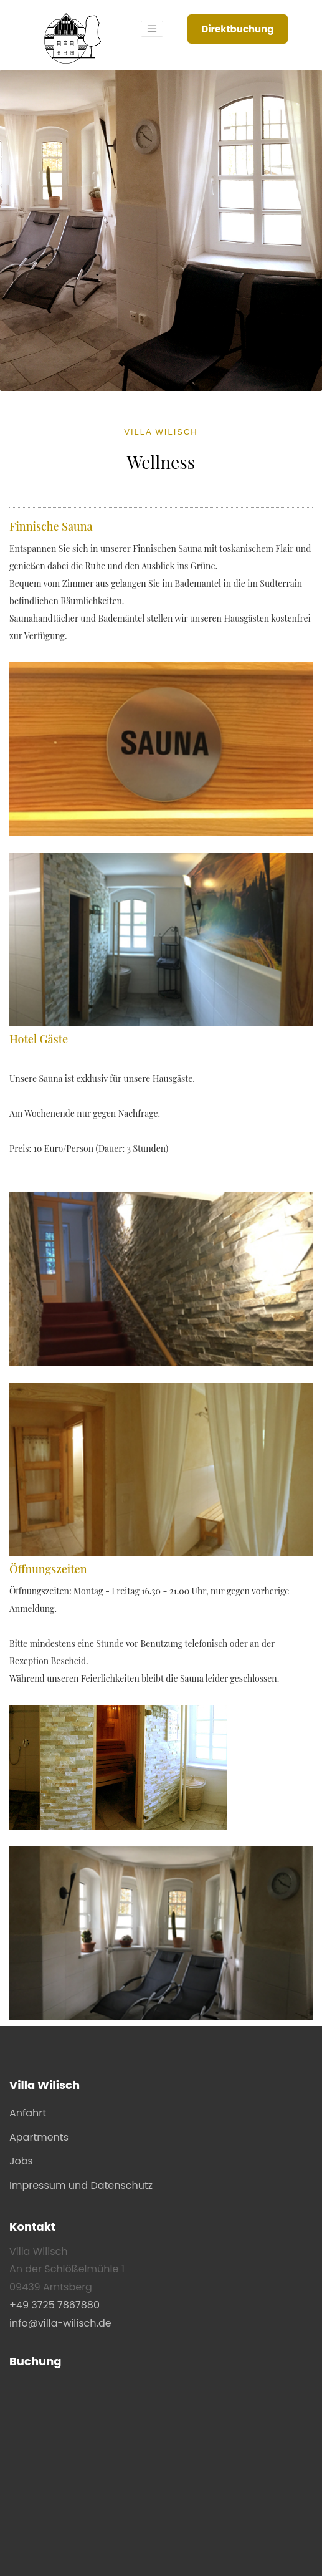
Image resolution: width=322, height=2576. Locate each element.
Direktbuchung (237, 29)
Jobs (21, 2161)
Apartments (39, 2137)
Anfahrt (27, 2113)
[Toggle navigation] (152, 29)
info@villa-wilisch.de (60, 2323)
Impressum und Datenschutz (81, 2185)
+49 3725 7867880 (54, 2305)
